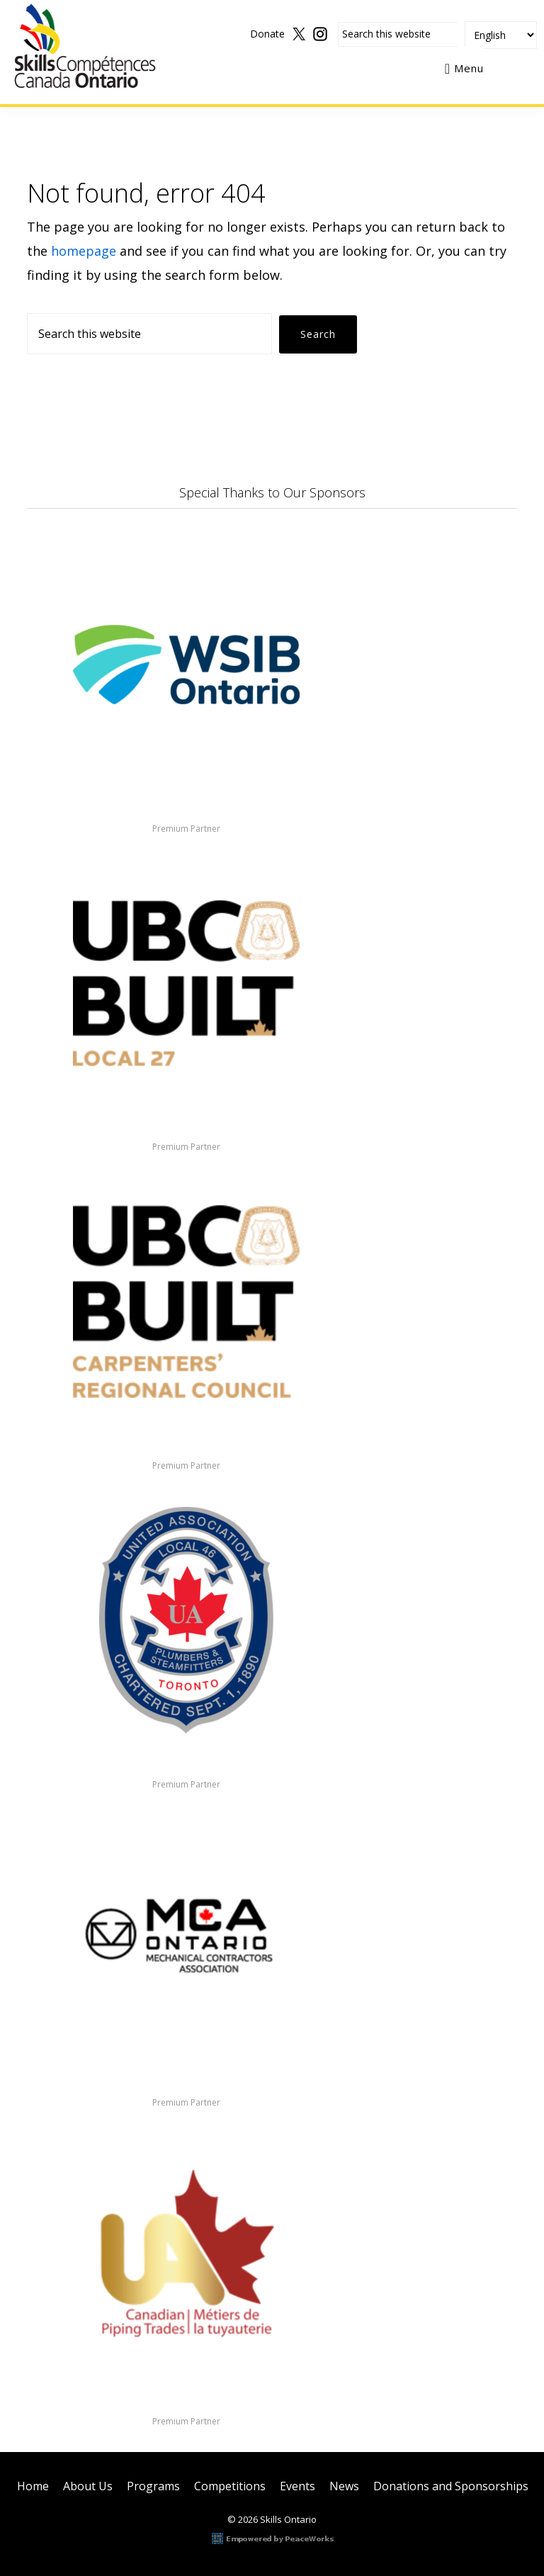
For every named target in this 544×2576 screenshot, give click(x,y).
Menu (469, 68)
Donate (267, 33)
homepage (83, 250)
